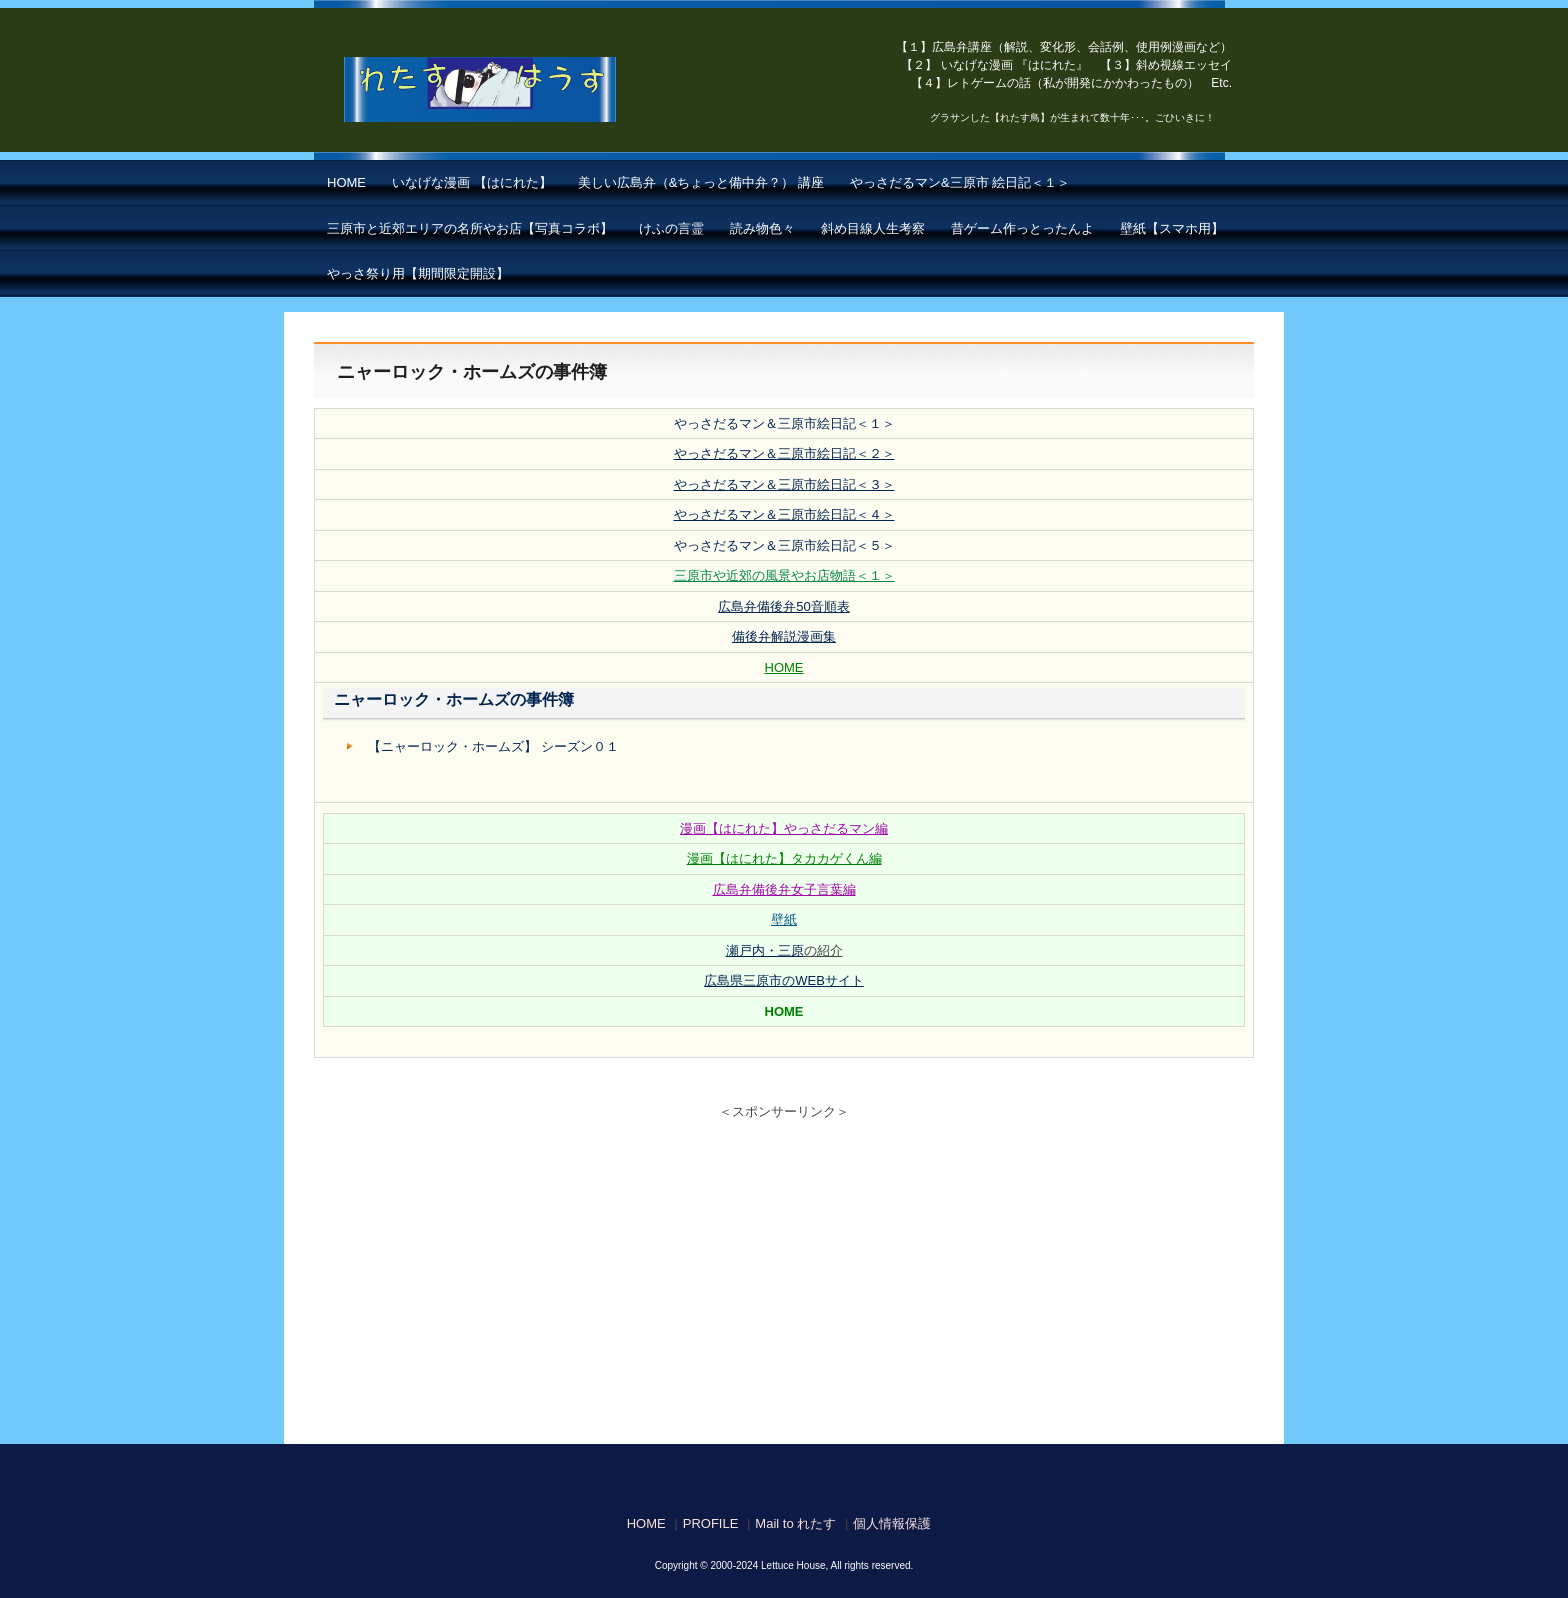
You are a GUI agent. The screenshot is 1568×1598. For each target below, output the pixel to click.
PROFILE (711, 1523)
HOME (346, 182)
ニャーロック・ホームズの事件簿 (454, 699)
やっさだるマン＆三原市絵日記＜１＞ (784, 423)
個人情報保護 (892, 1523)
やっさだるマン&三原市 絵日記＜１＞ (960, 182)
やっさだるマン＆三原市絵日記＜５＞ (784, 545)
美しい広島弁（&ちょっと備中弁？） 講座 (701, 182)
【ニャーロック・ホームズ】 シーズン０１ (493, 746)
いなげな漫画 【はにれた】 (472, 182)
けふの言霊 (671, 228)
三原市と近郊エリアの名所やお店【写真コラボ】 (470, 228)
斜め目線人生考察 (873, 228)
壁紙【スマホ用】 (1172, 228)
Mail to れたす (795, 1523)
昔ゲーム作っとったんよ (1022, 228)
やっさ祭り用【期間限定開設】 (418, 273)
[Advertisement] (784, 1274)
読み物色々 (762, 228)
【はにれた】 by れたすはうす (524, 90)
